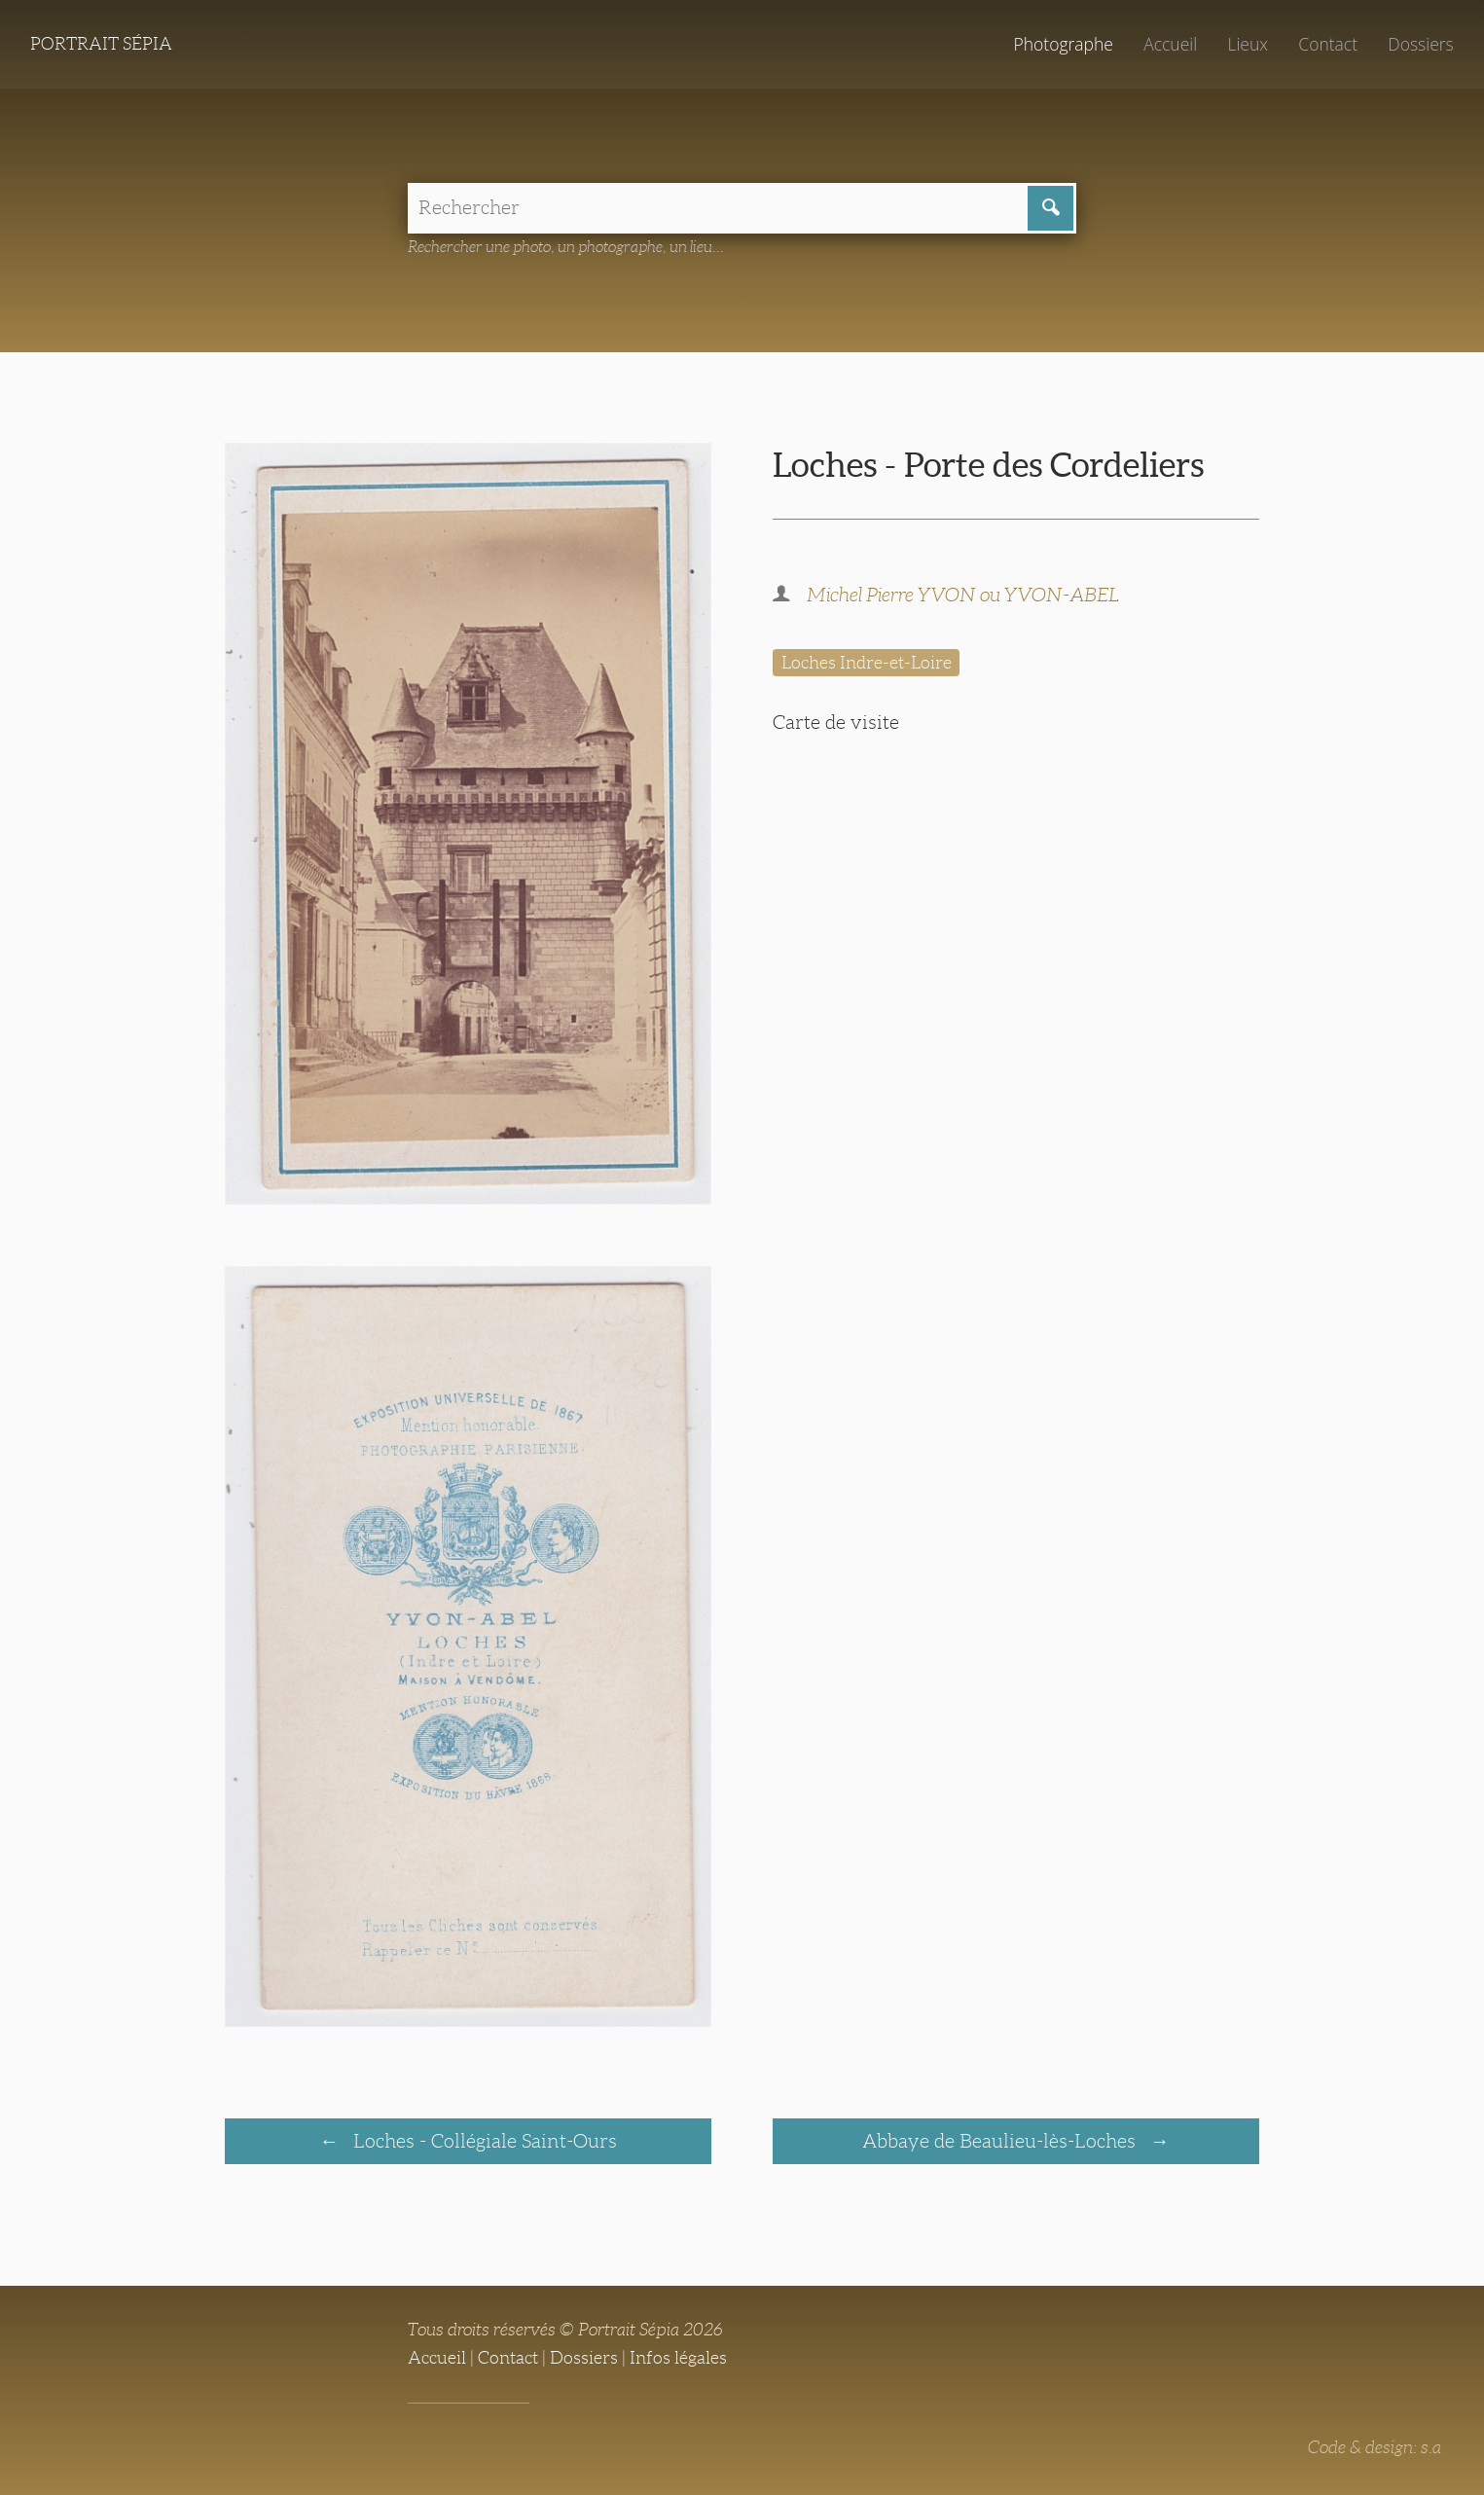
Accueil (1170, 43)
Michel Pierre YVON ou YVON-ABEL (963, 594)
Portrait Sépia (101, 44)
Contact (1327, 43)
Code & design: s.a (1374, 2447)
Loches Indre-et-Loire (866, 662)
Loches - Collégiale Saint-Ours (482, 2140)
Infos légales (678, 2358)
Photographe (1062, 43)
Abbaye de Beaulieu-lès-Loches (1001, 2140)
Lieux (1247, 43)
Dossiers (1420, 43)
